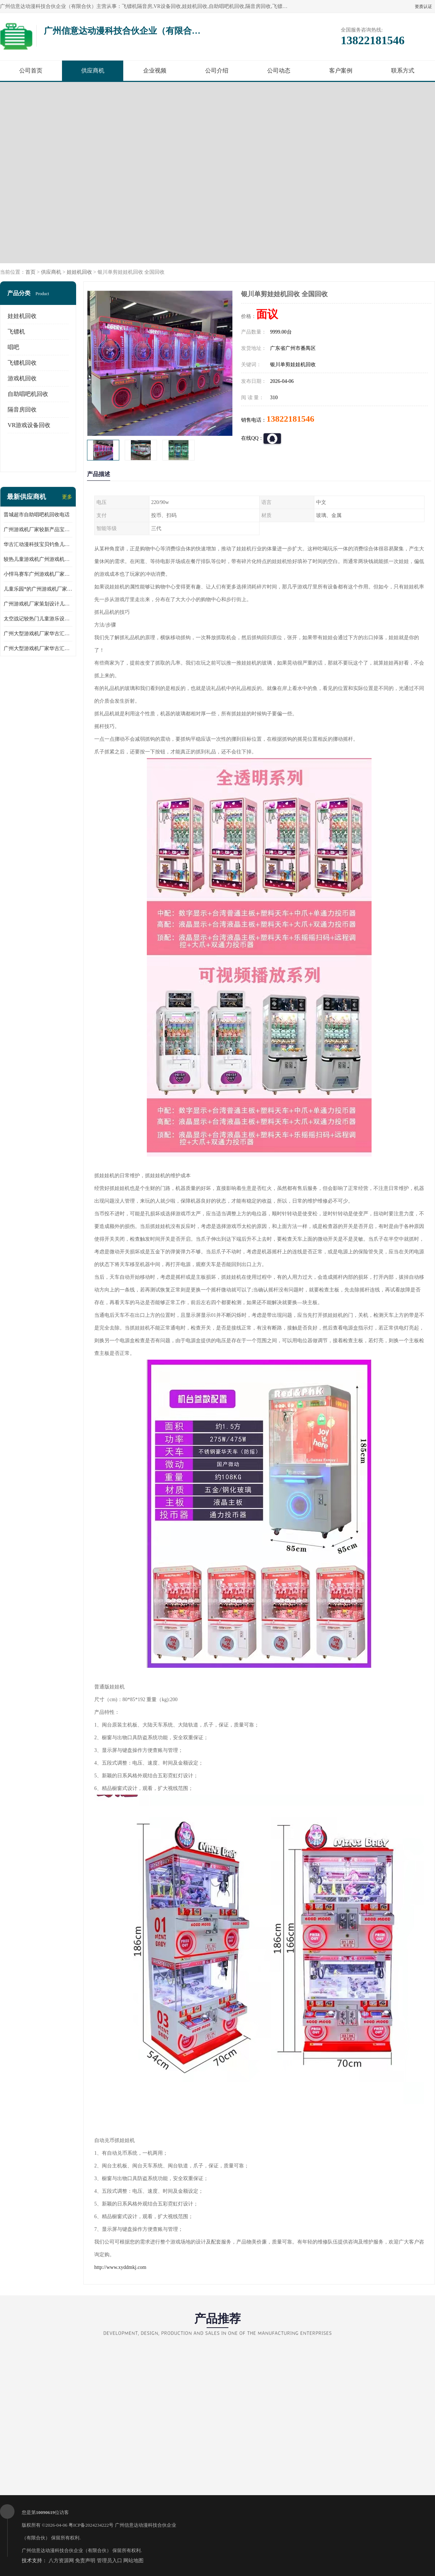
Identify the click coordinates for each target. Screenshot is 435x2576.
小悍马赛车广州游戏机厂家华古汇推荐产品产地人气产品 (38, 574)
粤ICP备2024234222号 (91, 2525)
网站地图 (133, 2560)
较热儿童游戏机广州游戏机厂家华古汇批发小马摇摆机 (38, 559)
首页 (30, 272)
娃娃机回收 (79, 272)
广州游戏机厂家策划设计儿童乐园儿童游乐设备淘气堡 (38, 604)
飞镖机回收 (22, 363)
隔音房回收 (22, 409)
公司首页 (30, 70)
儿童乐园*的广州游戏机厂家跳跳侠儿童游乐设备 (38, 589)
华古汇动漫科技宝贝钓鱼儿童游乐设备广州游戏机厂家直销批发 (38, 544)
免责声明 (85, 2560)
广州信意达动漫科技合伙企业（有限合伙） (66, 2550)
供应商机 (92, 70)
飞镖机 (16, 331)
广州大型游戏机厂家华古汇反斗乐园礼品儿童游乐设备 (38, 633)
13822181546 (290, 418)
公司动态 (278, 70)
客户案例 (340, 70)
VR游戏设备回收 (29, 425)
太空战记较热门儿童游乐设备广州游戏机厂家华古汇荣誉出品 (38, 618)
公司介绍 (216, 70)
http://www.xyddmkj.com (120, 2267)
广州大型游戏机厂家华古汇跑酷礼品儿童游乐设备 (38, 648)
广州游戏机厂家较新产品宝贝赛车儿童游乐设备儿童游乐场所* (38, 529)
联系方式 (402, 70)
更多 (67, 497)
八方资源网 (61, 2560)
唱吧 (13, 347)
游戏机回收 (22, 378)
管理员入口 (109, 2560)
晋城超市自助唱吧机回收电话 (37, 514)
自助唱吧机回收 (28, 394)
